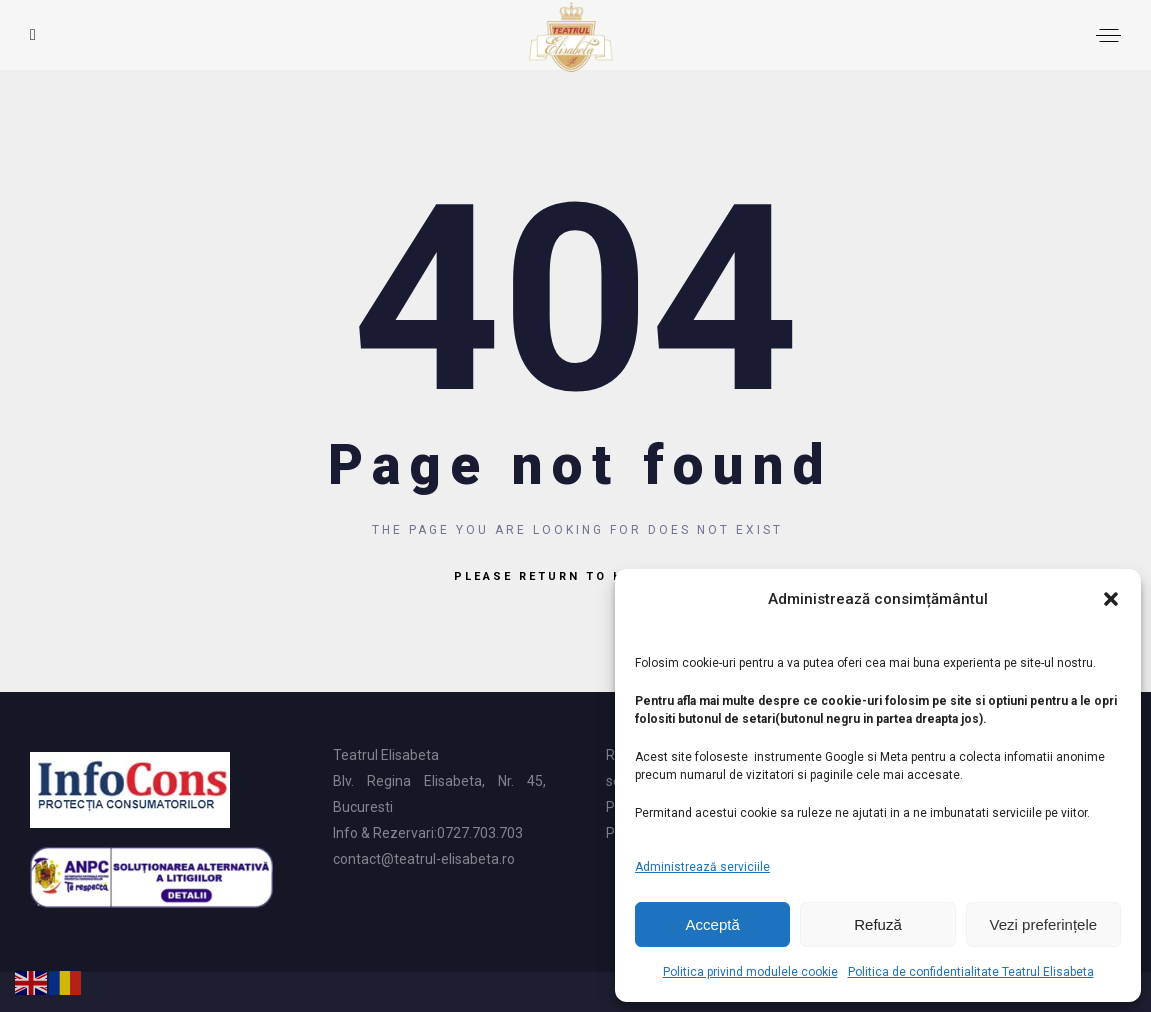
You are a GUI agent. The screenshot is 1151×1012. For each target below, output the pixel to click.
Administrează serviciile (702, 867)
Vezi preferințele (1044, 924)
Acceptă (713, 924)
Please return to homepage (575, 576)
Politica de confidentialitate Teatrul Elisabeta (971, 972)
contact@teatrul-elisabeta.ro (424, 859)
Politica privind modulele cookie (750, 972)
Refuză (878, 924)
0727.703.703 (480, 833)
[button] (1111, 599)
